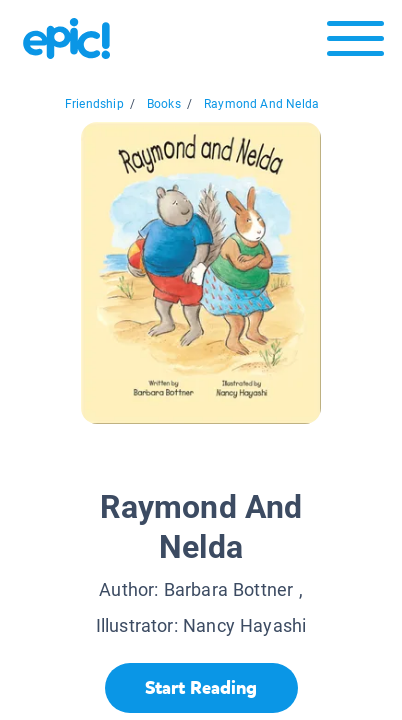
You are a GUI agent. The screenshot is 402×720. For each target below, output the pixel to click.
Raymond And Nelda (261, 104)
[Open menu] (355, 43)
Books (164, 104)
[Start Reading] (201, 688)
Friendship (94, 104)
